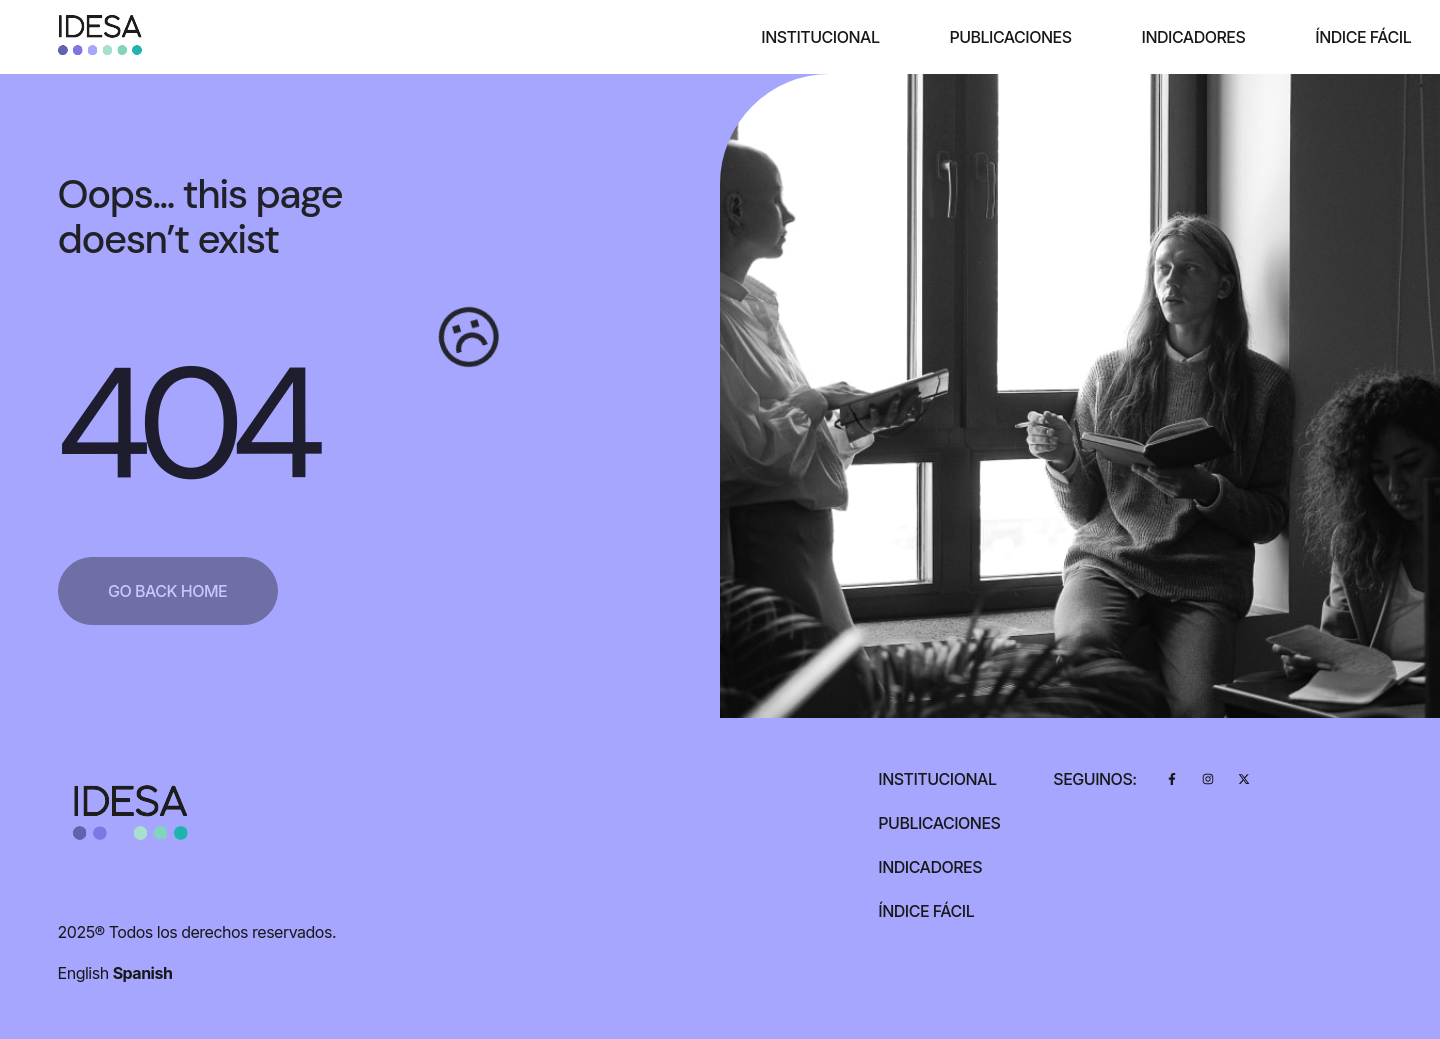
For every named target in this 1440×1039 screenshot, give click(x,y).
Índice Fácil (1363, 37)
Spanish (143, 973)
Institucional (820, 37)
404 (184, 424)
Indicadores (1194, 37)
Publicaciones (1010, 37)
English (83, 973)
